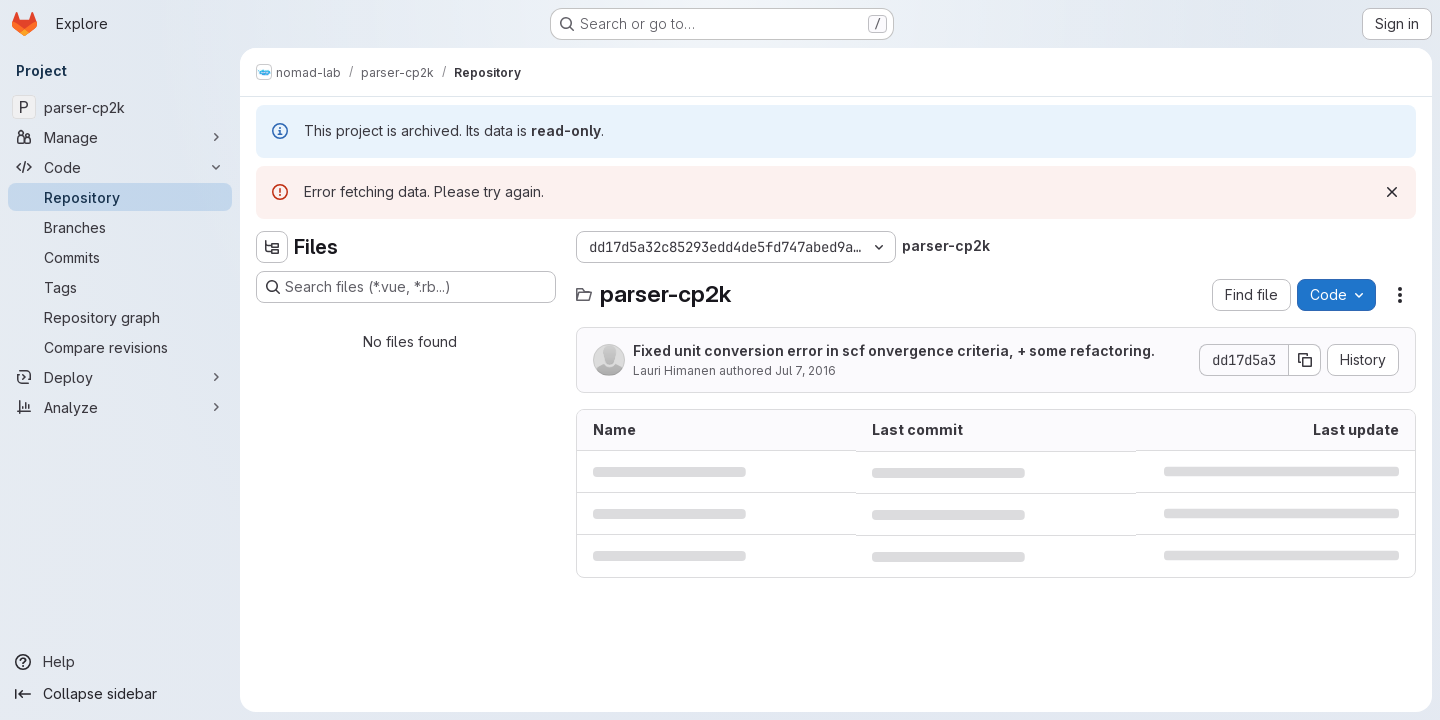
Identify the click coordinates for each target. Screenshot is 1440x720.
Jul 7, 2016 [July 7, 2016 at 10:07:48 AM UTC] (805, 370)
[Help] (120, 662)
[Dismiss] (1392, 192)
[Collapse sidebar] (120, 694)
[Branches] (120, 227)
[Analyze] (120, 407)
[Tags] (120, 287)
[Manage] (120, 137)
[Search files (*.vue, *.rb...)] (406, 287)
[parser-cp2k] (120, 107)
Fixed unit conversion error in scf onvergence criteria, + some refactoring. (894, 350)
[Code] (120, 167)
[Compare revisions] (120, 347)
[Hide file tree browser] (272, 247)
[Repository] (120, 197)
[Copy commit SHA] (1305, 360)
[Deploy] (120, 377)
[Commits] (120, 257)
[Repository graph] (120, 317)
